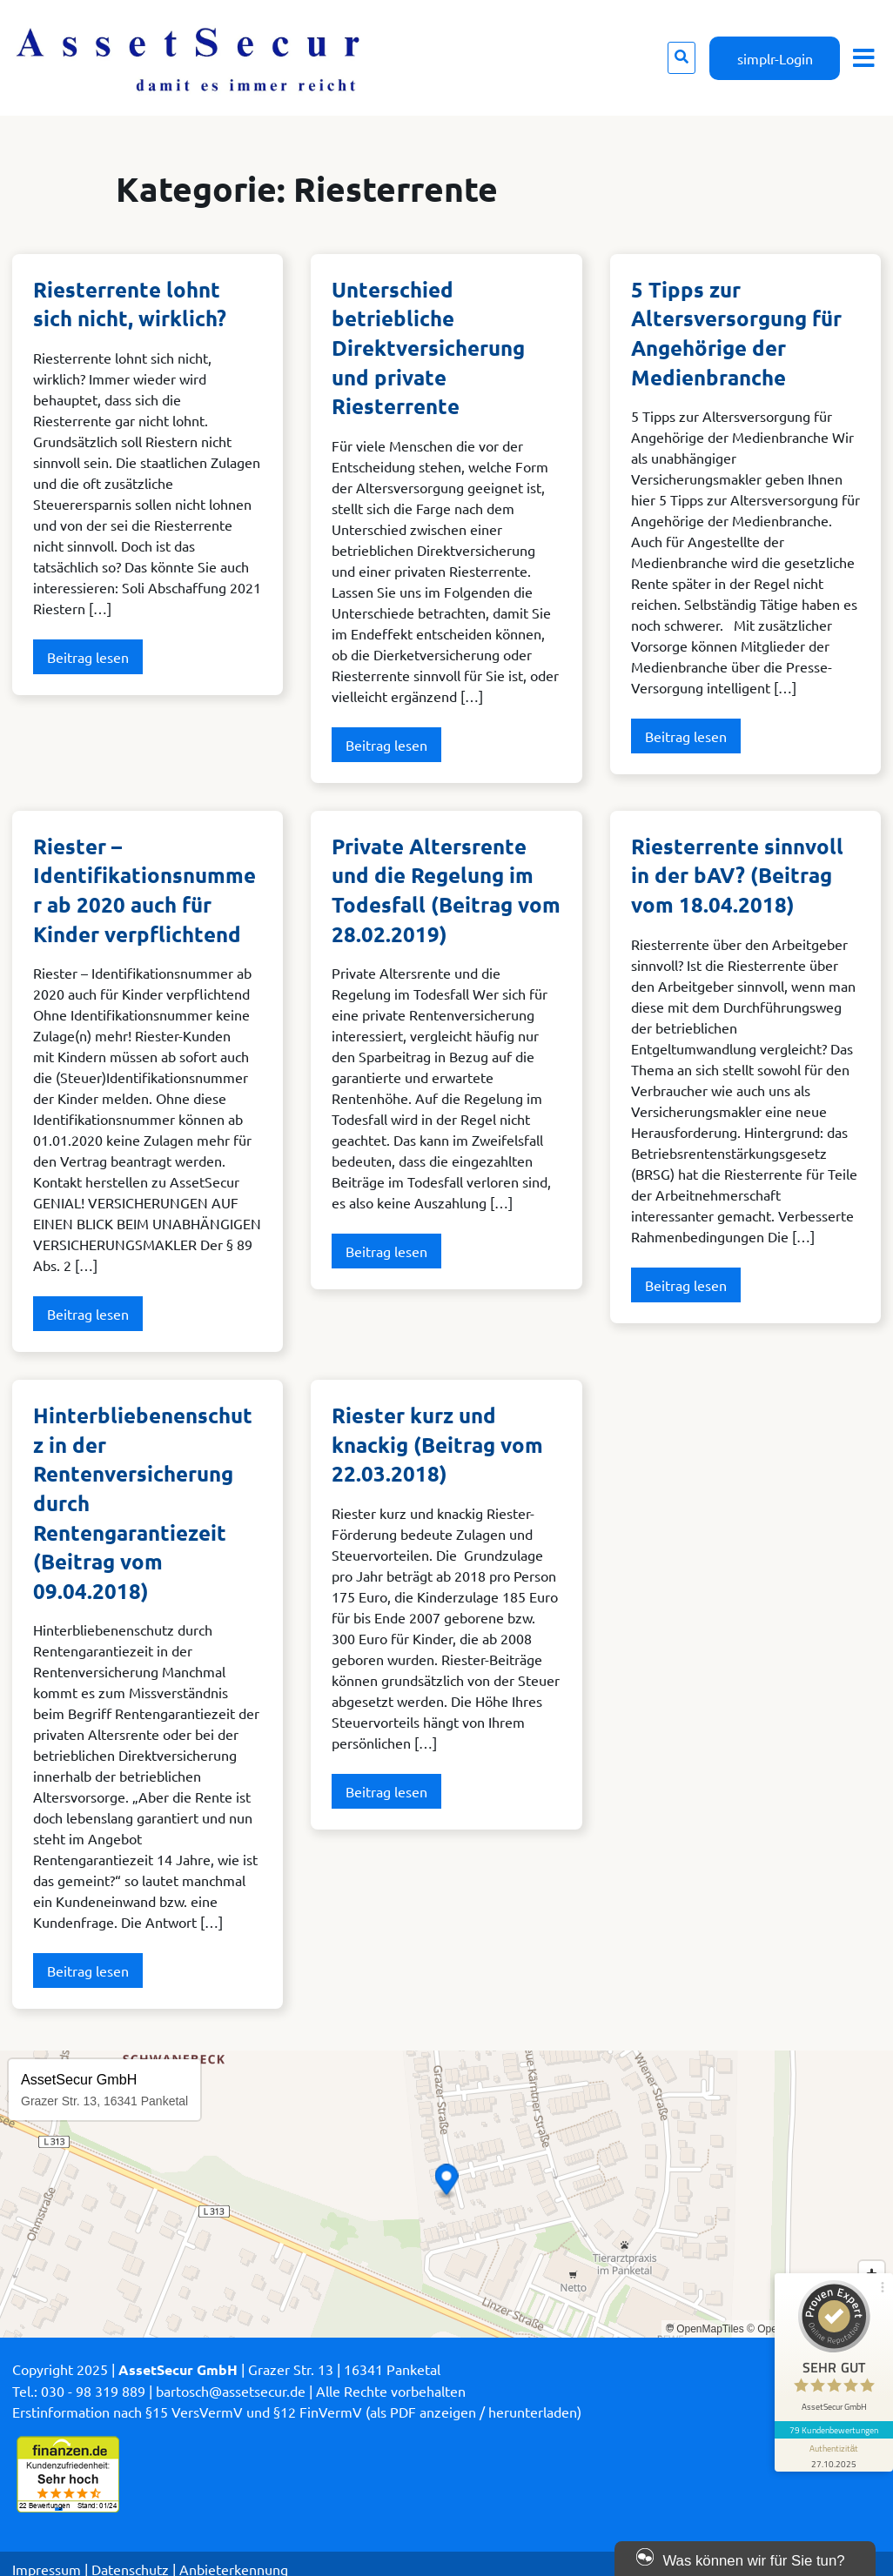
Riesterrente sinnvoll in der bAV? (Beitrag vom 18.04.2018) (737, 875)
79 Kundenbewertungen (833, 2430)
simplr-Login (775, 58)
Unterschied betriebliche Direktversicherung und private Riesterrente (428, 347)
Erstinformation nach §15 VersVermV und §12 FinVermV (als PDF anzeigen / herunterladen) (296, 2411)
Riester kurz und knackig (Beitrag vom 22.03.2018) (437, 1444)
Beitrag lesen (88, 657)
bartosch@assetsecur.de (231, 2390)
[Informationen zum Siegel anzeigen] (834, 2455)
